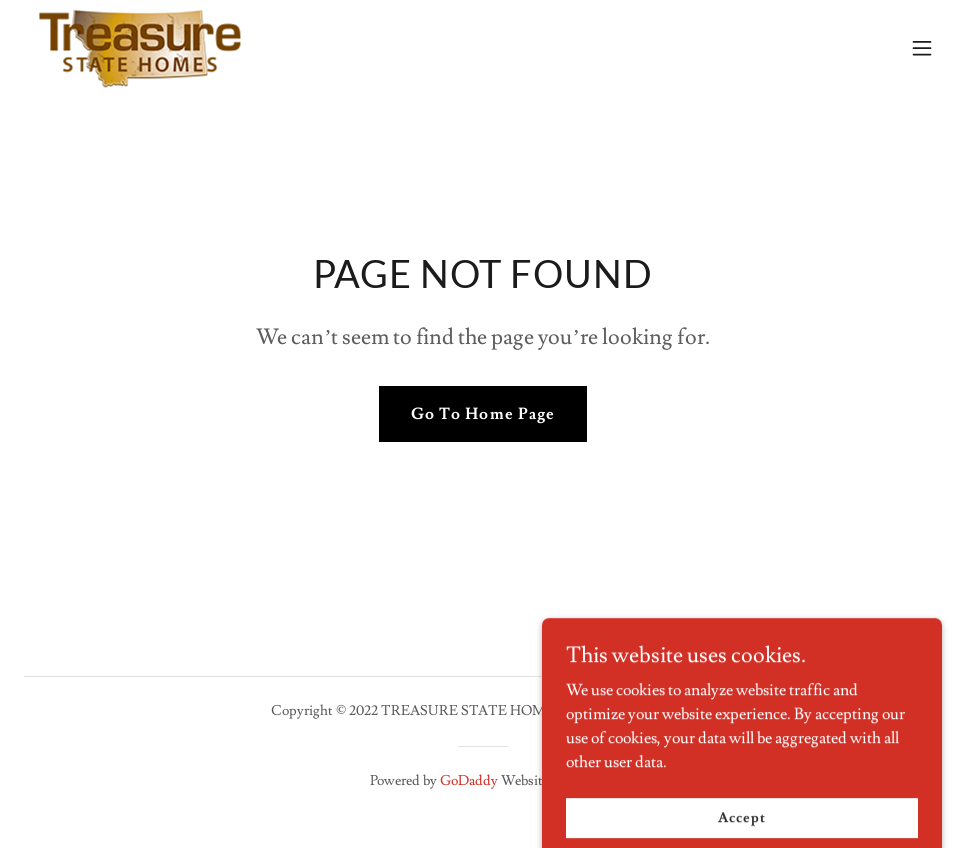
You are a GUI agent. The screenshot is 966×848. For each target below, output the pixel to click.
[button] (922, 48)
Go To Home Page (482, 414)
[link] (139, 48)
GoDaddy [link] (469, 781)
